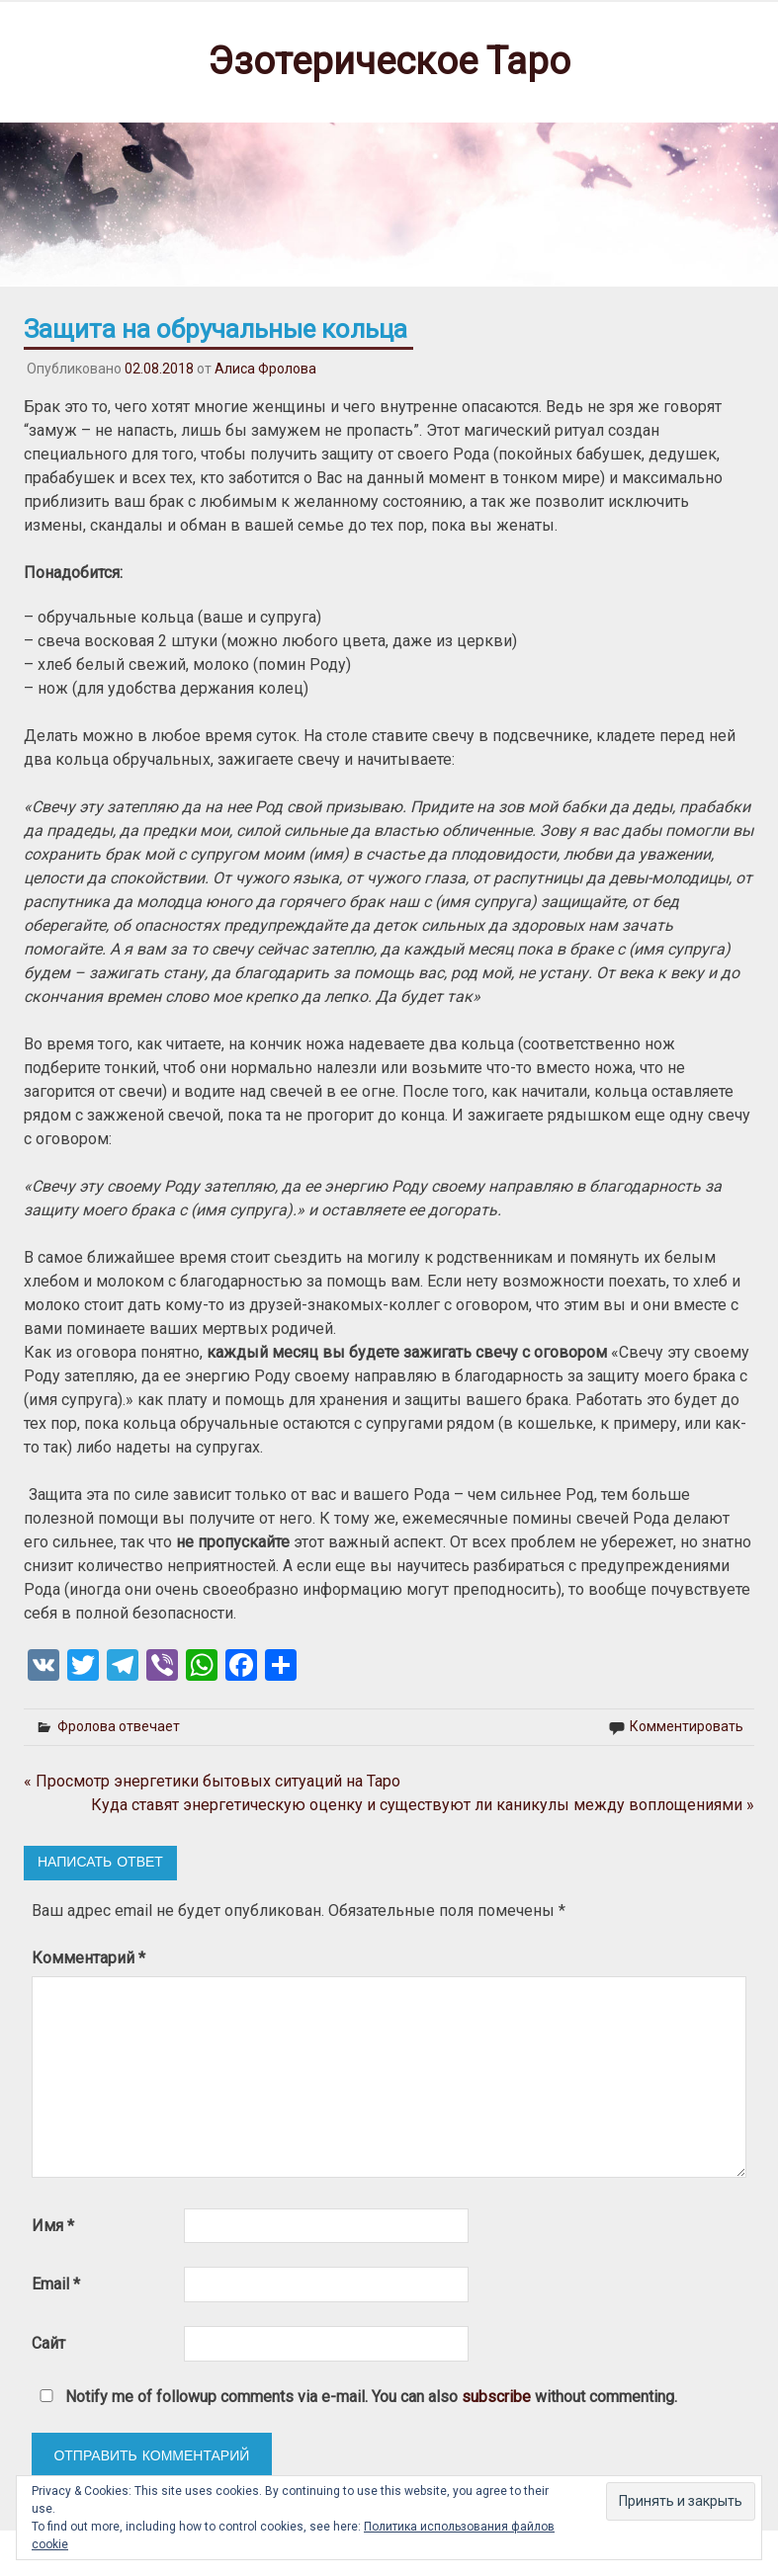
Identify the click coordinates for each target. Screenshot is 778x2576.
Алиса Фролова (265, 368)
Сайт (48, 2343)
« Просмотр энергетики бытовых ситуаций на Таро (212, 1781)
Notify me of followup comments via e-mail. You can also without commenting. (354, 2396)
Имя (53, 2225)
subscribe (496, 2396)
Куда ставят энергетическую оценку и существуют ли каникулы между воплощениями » (422, 1804)
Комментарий (88, 1958)
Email (56, 2284)
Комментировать (686, 1726)
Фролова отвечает (118, 1726)
